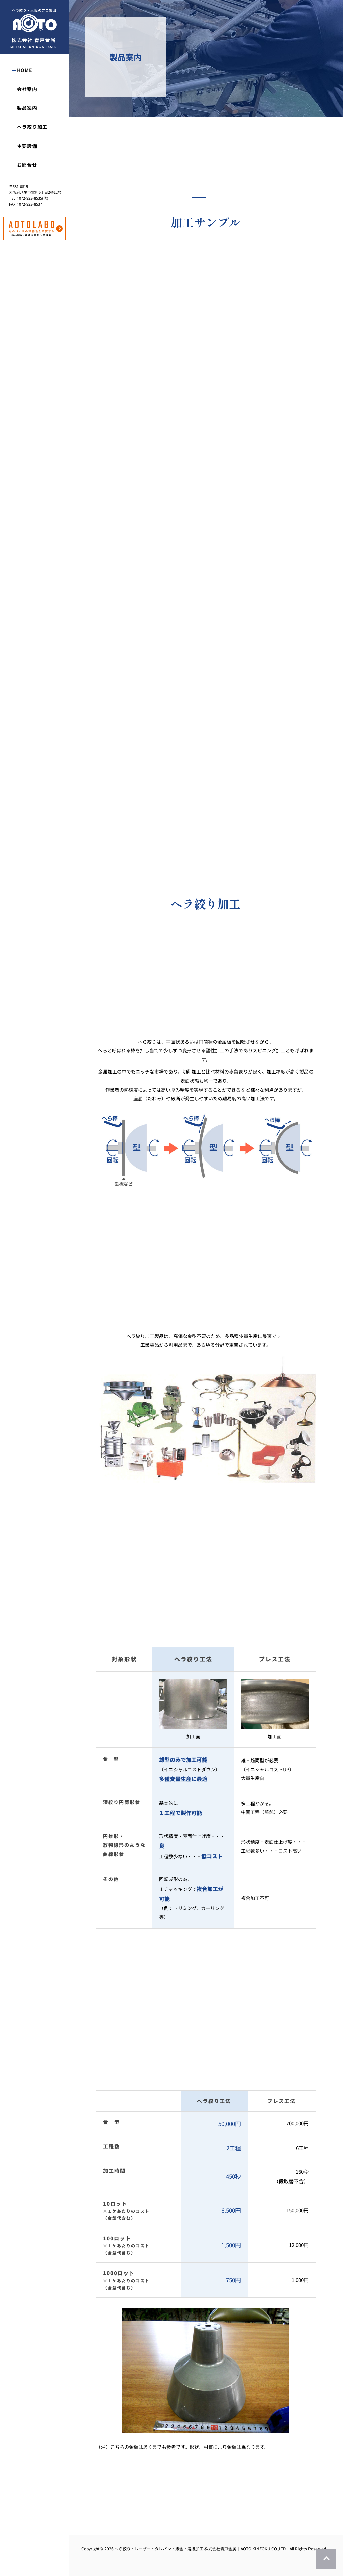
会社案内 (27, 89)
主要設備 (27, 146)
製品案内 (27, 107)
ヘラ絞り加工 (32, 126)
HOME (24, 70)
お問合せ (27, 164)
